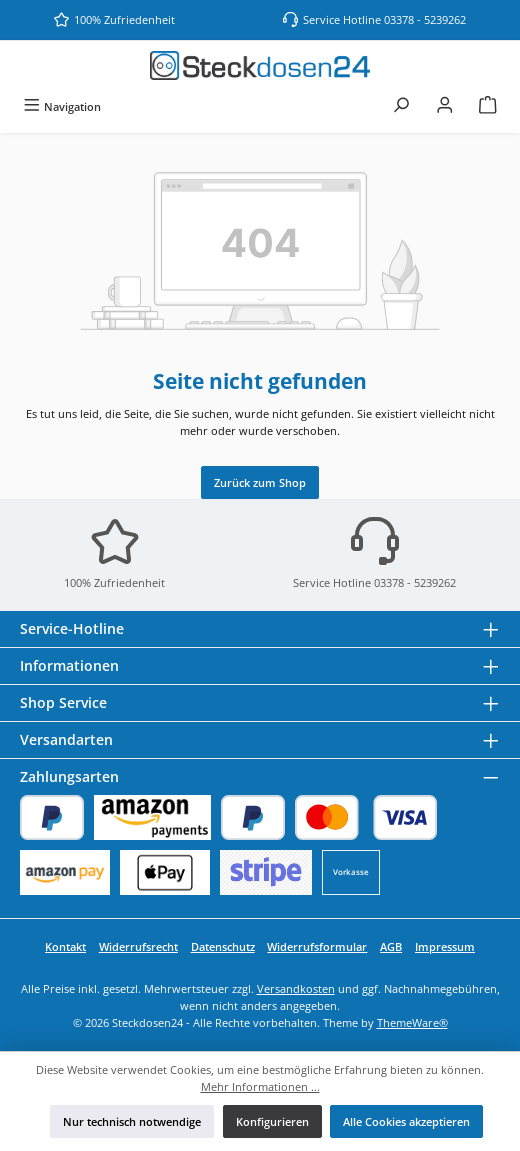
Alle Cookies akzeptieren (406, 1121)
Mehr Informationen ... (260, 1086)
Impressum (445, 946)
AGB (391, 946)
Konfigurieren (272, 1121)
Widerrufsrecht (138, 946)
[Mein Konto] (445, 106)
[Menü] (62, 106)
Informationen (69, 665)
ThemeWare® (412, 1022)
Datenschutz (223, 946)
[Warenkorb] (488, 106)
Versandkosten (296, 988)
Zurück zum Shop (260, 482)
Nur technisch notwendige (132, 1121)
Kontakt (65, 946)
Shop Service (63, 702)
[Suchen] (401, 106)
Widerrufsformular (317, 946)
